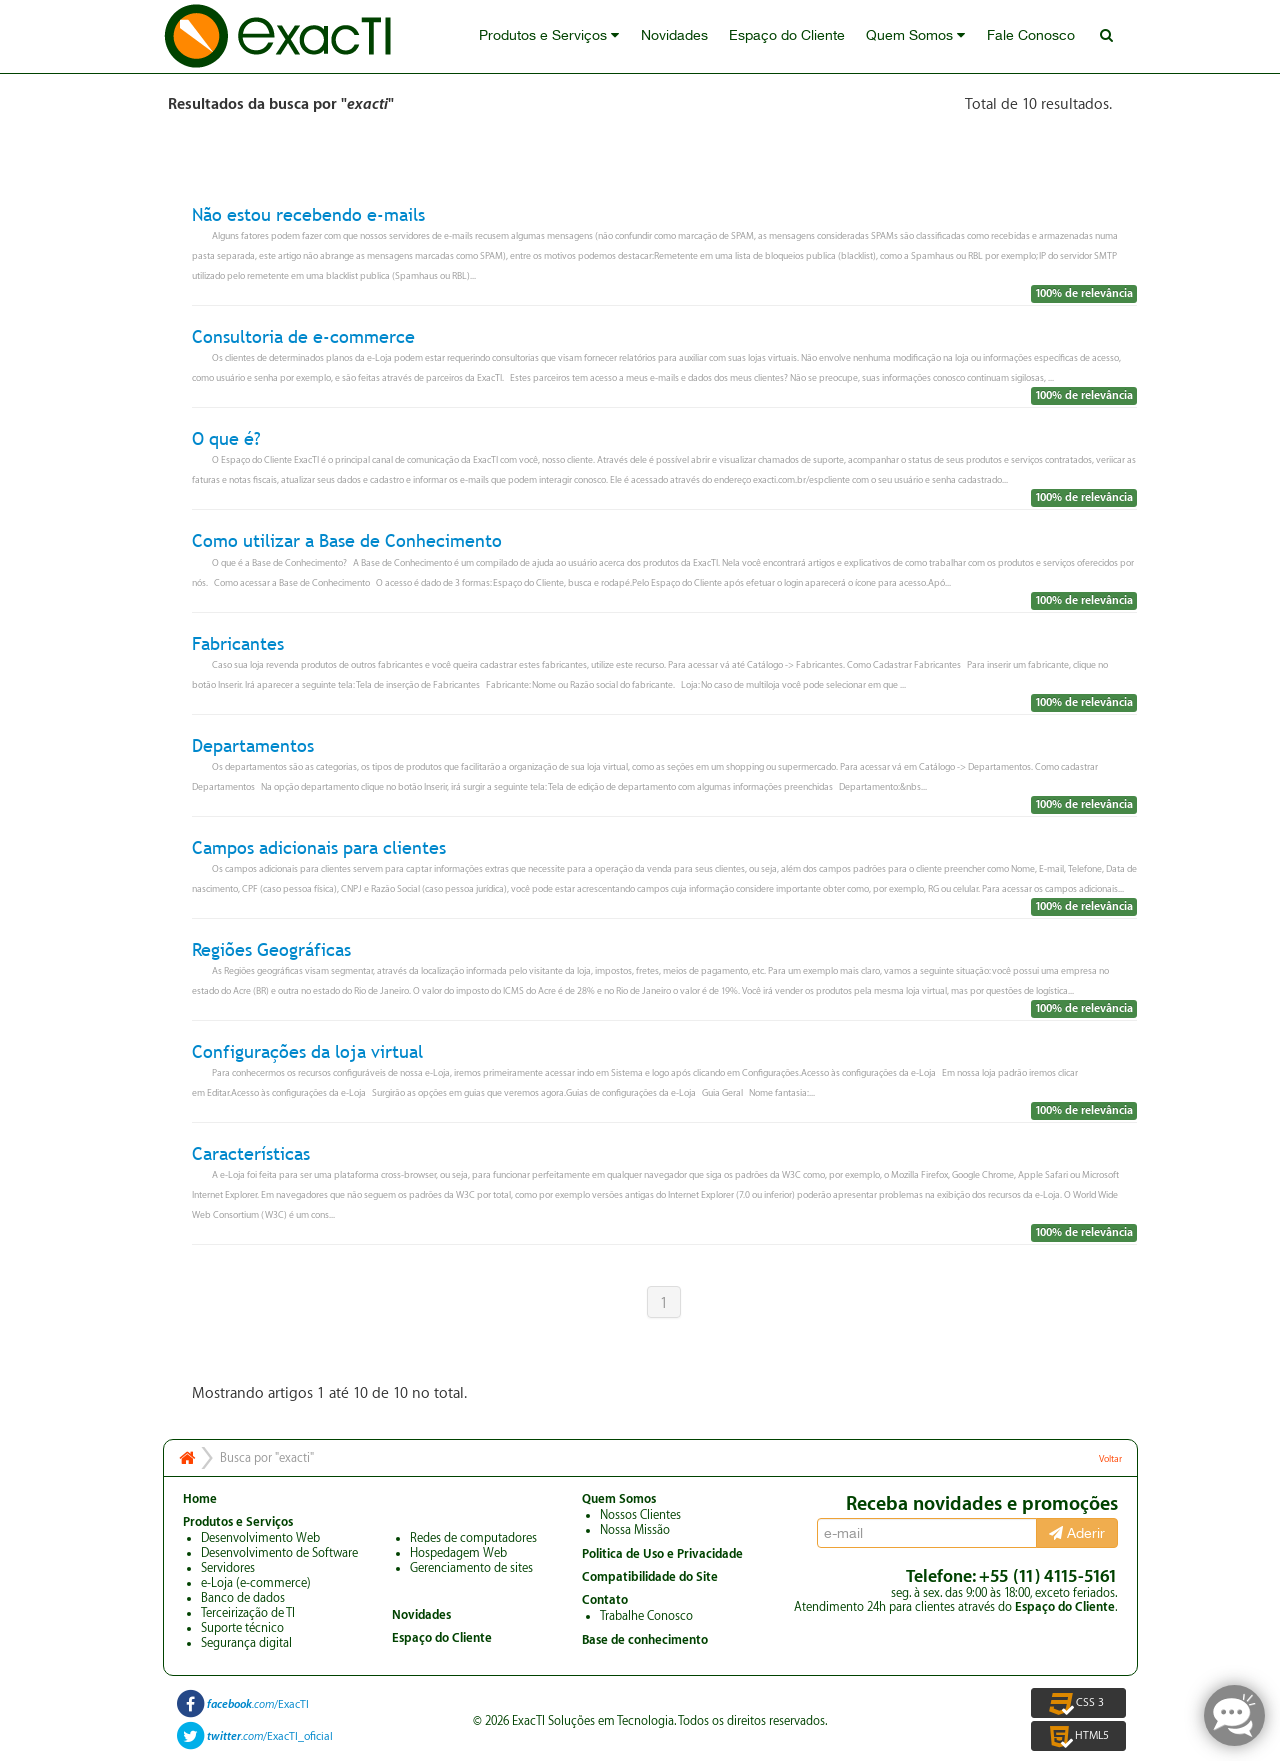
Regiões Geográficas (271, 949)
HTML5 (1078, 1736)
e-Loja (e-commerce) (256, 1583)
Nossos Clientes (640, 1515)
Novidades (680, 37)
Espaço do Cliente (792, 37)
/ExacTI (258, 1704)
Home (200, 1499)
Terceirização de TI (248, 1613)
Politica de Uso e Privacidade (662, 1554)
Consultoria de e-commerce (303, 336)
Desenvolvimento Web (260, 1538)
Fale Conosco (1033, 37)
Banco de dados (243, 1598)
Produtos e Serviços (557, 37)
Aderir (1077, 1533)
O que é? (226, 438)
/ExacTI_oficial (270, 1736)
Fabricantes (238, 643)
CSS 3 (1078, 1703)
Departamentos (253, 745)
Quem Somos (919, 37)
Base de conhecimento (645, 1640)
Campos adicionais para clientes (319, 847)
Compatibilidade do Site (650, 1577)
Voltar (1110, 1459)
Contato (605, 1600)
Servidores (228, 1568)
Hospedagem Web (458, 1553)
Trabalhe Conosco (646, 1616)
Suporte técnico (242, 1628)
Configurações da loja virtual (307, 1051)
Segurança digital (246, 1643)
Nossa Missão (635, 1530)
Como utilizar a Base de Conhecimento (347, 541)
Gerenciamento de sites (471, 1568)
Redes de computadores (473, 1538)
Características (251, 1153)
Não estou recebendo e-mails (308, 214)
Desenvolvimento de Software (279, 1553)
